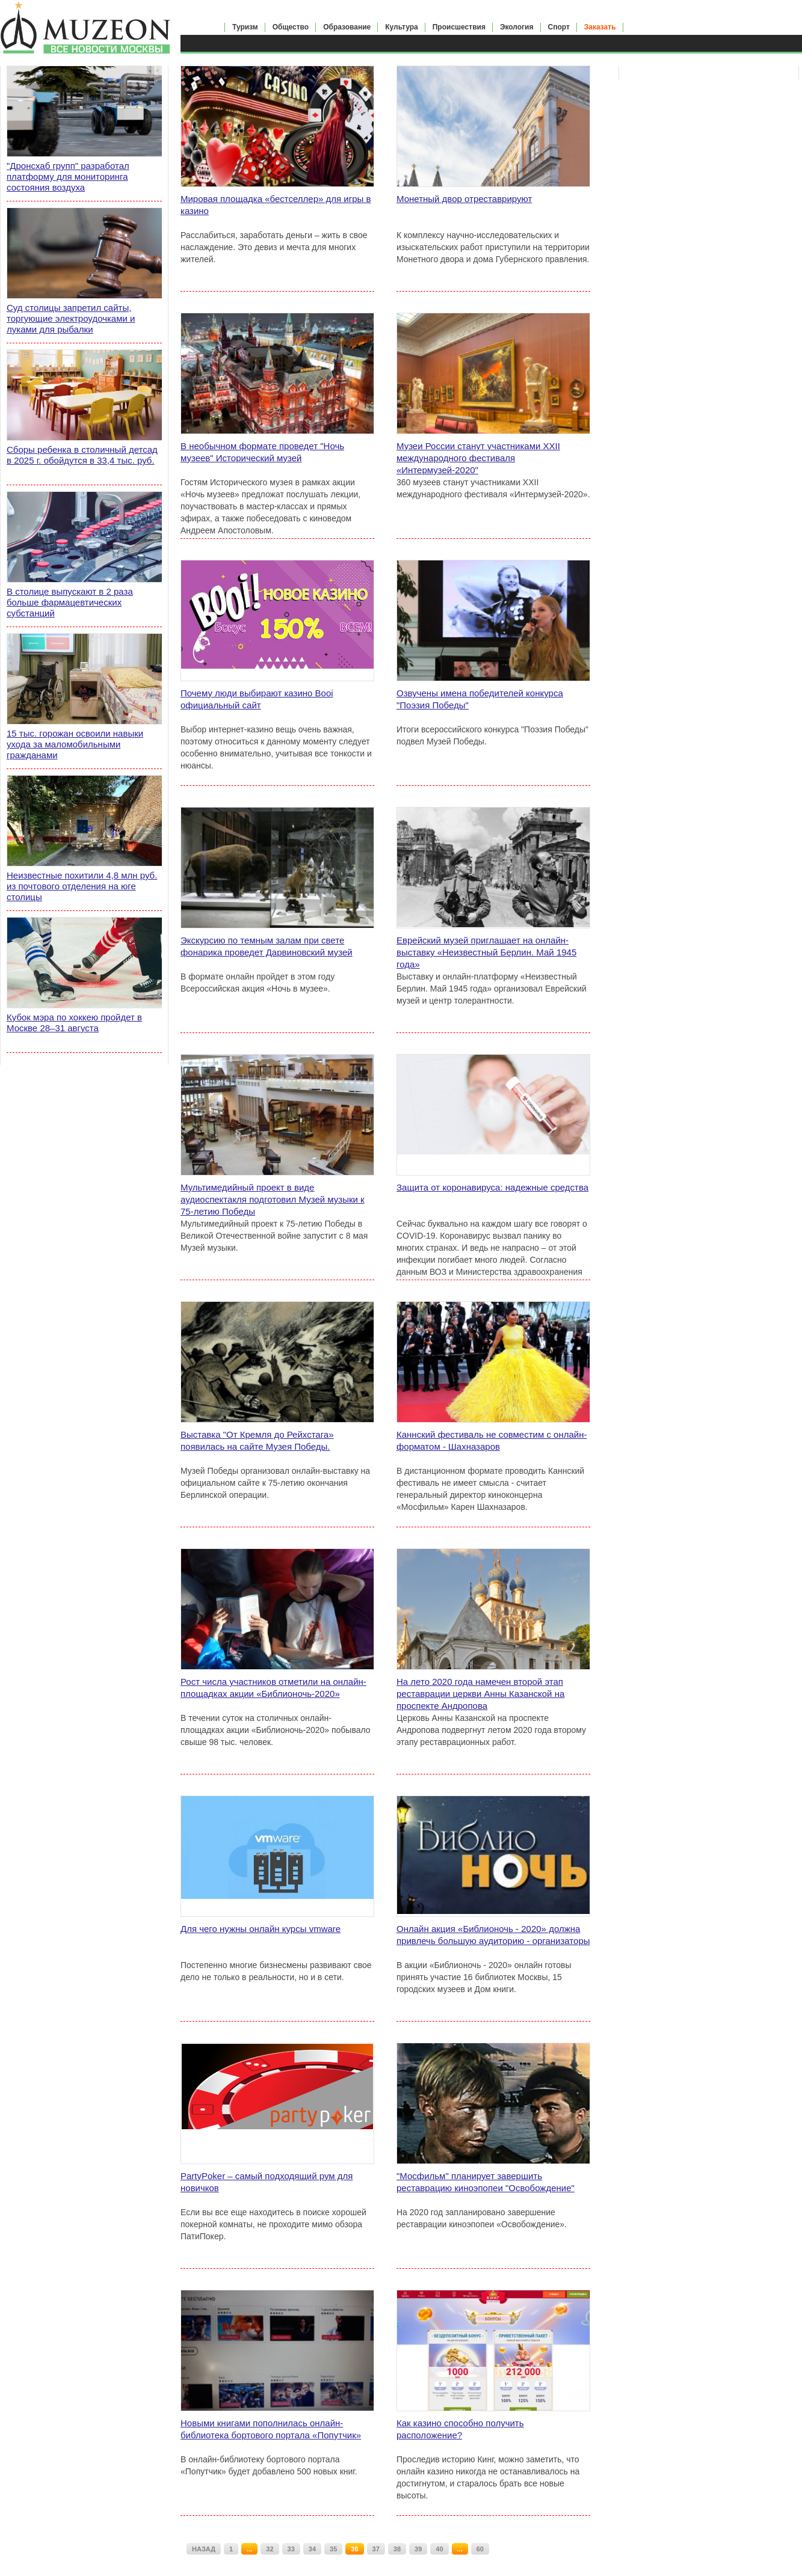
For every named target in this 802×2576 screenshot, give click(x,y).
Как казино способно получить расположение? (460, 2429)
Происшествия (459, 27)
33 (291, 2549)
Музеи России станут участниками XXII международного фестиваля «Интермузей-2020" (478, 458)
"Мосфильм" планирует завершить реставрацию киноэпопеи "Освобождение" (485, 2182)
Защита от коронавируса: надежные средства (492, 1187)
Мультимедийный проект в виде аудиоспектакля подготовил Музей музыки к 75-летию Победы (272, 1199)
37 (376, 2549)
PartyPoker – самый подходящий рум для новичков (266, 2182)
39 (418, 2549)
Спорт (559, 27)
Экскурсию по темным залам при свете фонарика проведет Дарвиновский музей (266, 946)
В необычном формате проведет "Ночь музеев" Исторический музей (262, 452)
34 (312, 2549)
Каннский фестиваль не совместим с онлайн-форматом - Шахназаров (491, 1440)
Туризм (245, 27)
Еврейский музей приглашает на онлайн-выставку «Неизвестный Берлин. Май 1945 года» (486, 952)
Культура (401, 27)
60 (480, 2549)
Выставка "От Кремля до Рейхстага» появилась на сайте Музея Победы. (257, 1440)
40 (439, 2549)
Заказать (600, 27)
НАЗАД (203, 2549)
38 (397, 2549)
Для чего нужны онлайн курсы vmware (260, 1929)
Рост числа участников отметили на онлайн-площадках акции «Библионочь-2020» (273, 1687)
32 (269, 2549)
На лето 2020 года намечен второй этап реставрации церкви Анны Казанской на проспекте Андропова (480, 1693)
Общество (291, 27)
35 (333, 2549)
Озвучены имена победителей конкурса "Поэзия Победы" (479, 699)
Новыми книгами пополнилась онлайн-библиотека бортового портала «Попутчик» (270, 2429)
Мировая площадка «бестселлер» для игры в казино (275, 205)
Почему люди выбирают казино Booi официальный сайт (256, 699)
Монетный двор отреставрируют (464, 199)
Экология (517, 27)
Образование (347, 27)
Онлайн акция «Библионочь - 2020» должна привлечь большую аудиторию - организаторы (493, 1935)
